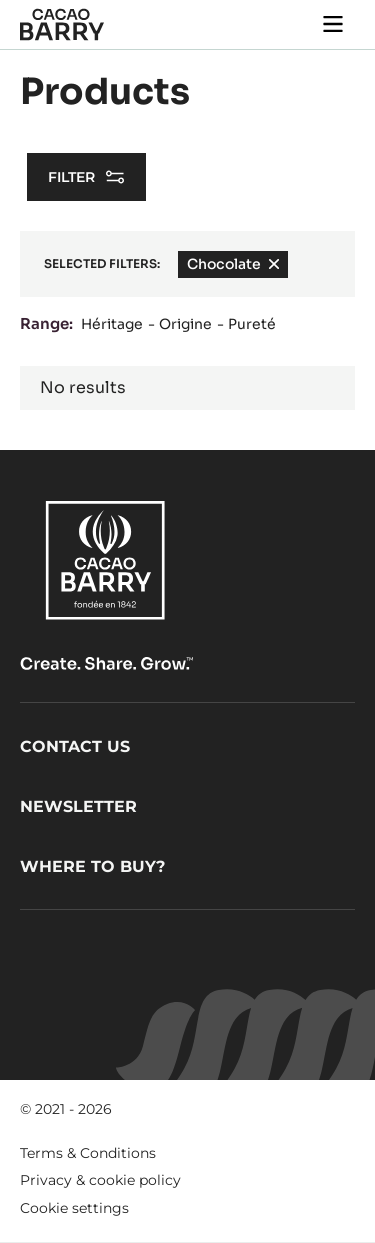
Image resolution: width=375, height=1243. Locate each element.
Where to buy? (92, 866)
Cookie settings (74, 1208)
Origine (185, 324)
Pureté (252, 324)
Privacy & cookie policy (100, 1180)
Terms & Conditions (88, 1153)
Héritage (112, 324)
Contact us (75, 746)
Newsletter (78, 806)
